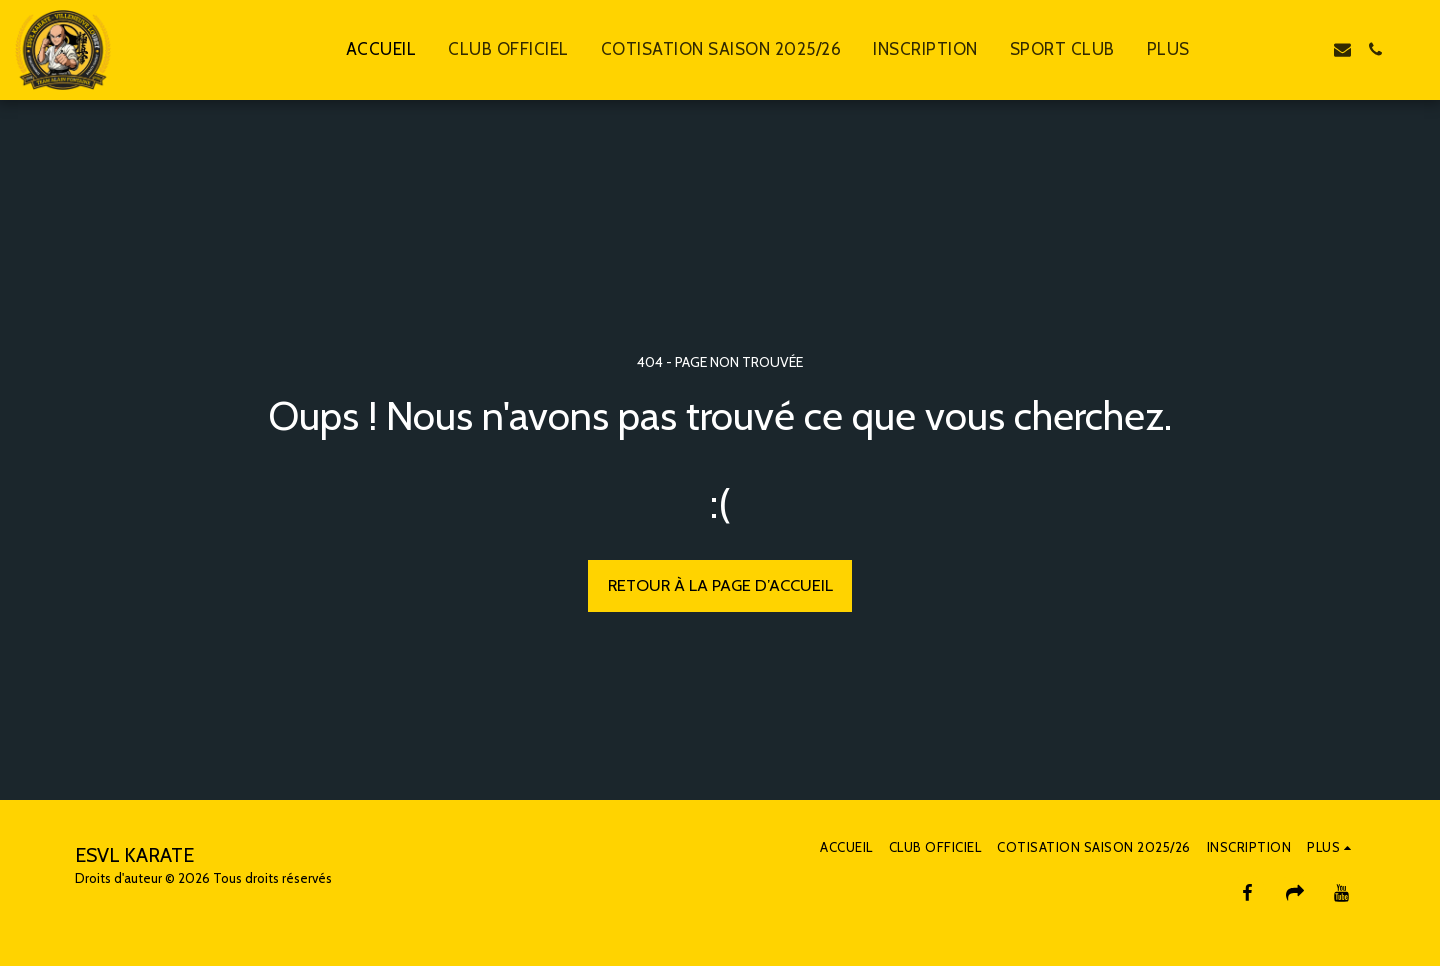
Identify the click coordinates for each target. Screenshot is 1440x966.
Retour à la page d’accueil (720, 585)
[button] (1276, 49)
